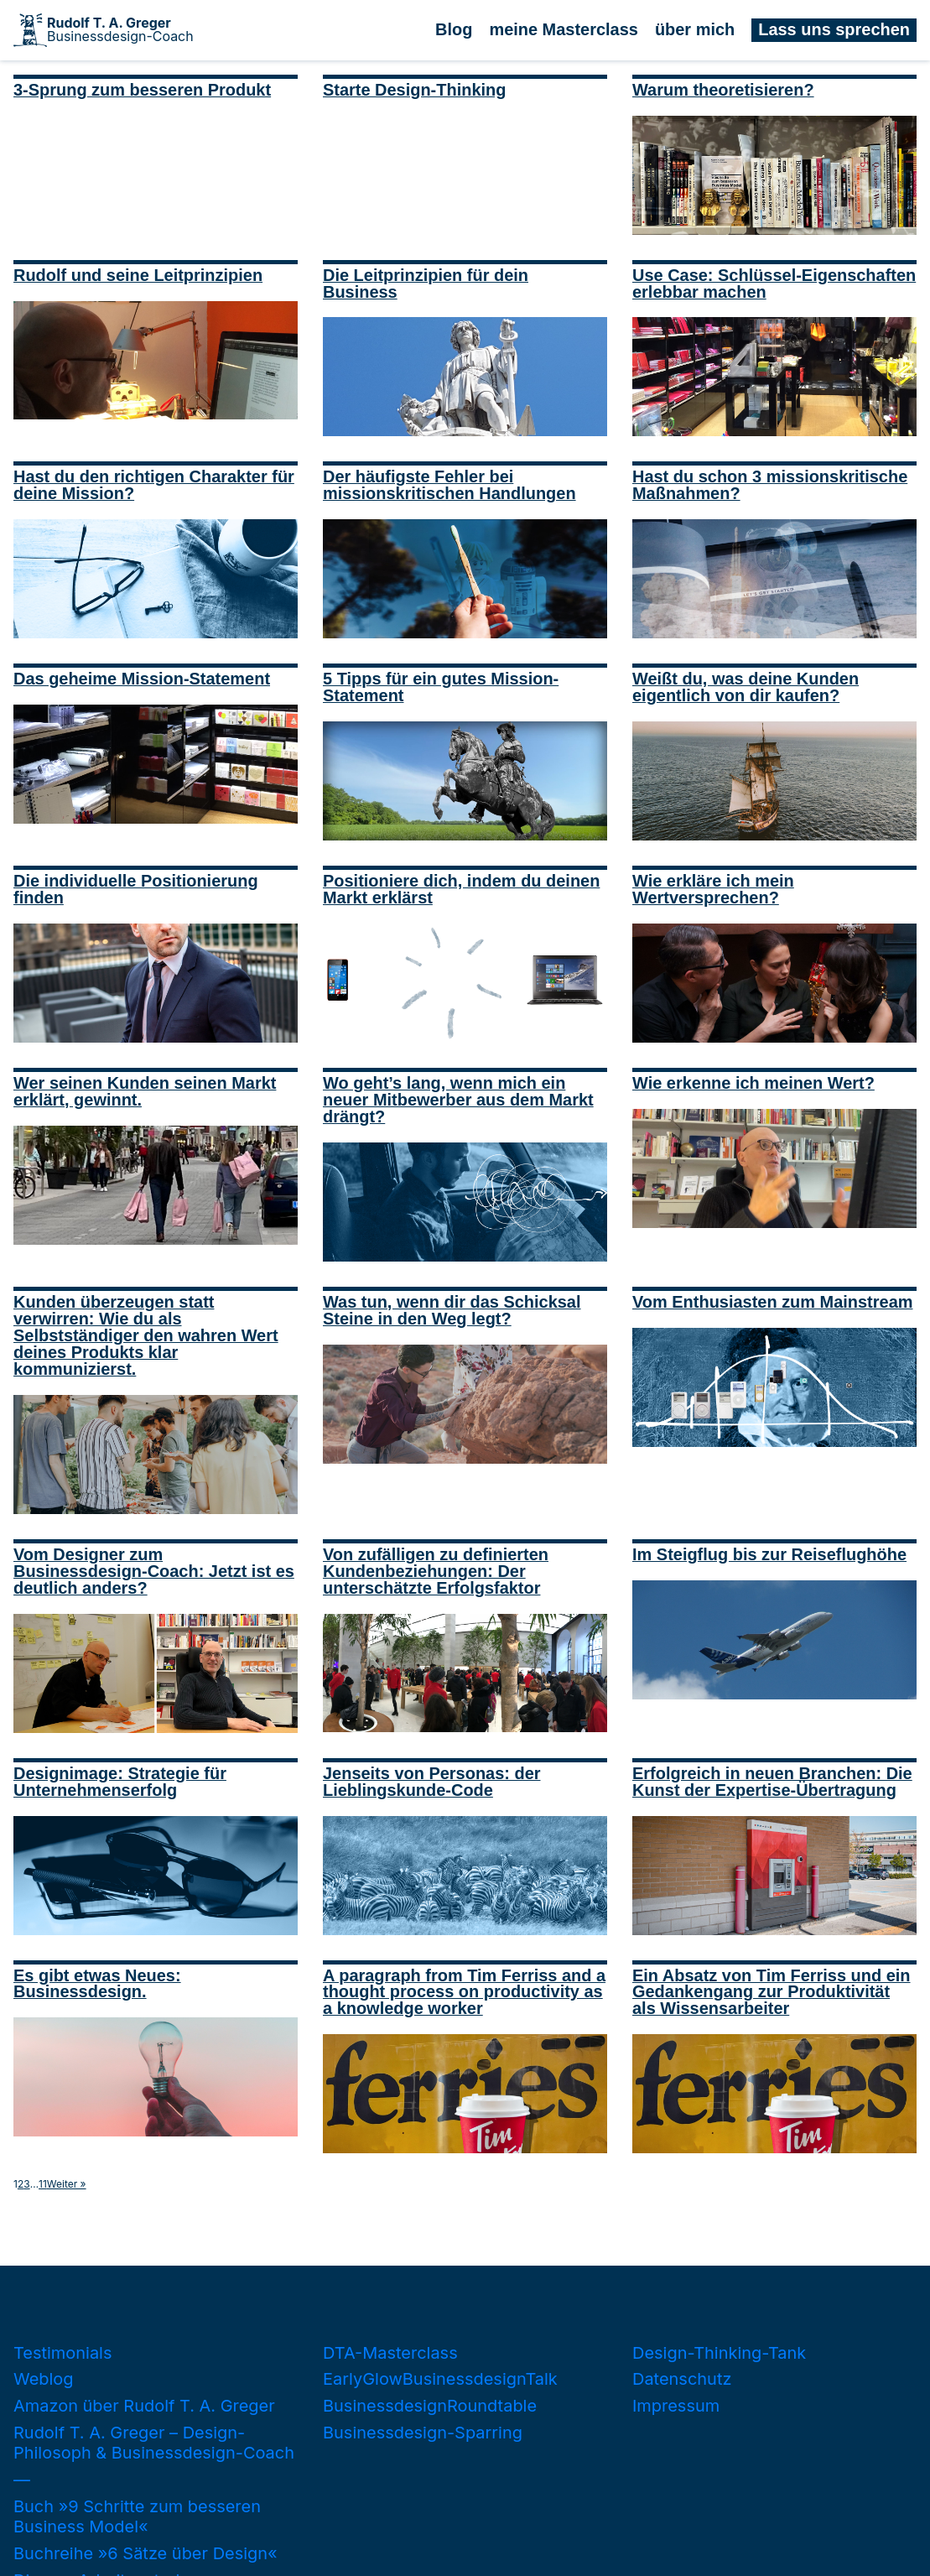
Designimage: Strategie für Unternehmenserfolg (119, 1781)
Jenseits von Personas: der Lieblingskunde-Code (432, 1781)
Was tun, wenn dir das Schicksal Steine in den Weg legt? (452, 1310)
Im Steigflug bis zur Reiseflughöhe (769, 1554)
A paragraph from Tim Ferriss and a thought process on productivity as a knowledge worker (464, 1992)
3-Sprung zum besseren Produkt (142, 90)
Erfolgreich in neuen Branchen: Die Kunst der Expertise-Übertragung (772, 1781)
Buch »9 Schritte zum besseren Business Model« (137, 2516)
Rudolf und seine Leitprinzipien (137, 275)
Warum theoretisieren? (723, 90)
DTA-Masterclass (390, 2353)
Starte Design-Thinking (414, 90)
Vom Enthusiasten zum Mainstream (772, 1302)
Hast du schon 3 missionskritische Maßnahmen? (769, 484)
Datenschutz (681, 2379)
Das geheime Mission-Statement (141, 678)
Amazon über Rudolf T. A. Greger (144, 2406)
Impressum (676, 2406)
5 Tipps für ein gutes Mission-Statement (441, 687)
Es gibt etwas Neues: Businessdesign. (97, 1983)
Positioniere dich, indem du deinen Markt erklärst (461, 889)
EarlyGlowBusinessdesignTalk (440, 2379)
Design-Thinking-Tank (719, 2353)
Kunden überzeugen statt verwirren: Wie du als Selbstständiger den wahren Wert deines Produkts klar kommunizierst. (145, 1335)
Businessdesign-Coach (120, 30)
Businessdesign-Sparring (422, 2432)
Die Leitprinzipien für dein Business (425, 283)
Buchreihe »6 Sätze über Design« (145, 2553)
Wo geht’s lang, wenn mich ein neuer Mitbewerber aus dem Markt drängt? (458, 1100)
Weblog (43, 2379)
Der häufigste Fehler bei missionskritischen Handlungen (449, 484)
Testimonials (62, 2353)
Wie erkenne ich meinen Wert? (753, 1083)
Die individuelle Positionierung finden (135, 889)
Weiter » (66, 2184)
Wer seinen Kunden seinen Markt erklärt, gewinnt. (144, 1091)
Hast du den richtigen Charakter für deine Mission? (153, 484)
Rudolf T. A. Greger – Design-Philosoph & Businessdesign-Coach (153, 2442)
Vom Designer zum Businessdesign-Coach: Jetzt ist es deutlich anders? (153, 1571)
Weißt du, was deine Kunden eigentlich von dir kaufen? (745, 687)
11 (43, 2184)
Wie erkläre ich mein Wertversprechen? (713, 889)
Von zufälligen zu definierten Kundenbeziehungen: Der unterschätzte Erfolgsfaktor (435, 1571)
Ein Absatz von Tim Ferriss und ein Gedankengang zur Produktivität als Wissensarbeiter (771, 1992)
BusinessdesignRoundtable (430, 2406)
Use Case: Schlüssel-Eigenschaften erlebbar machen (774, 283)
